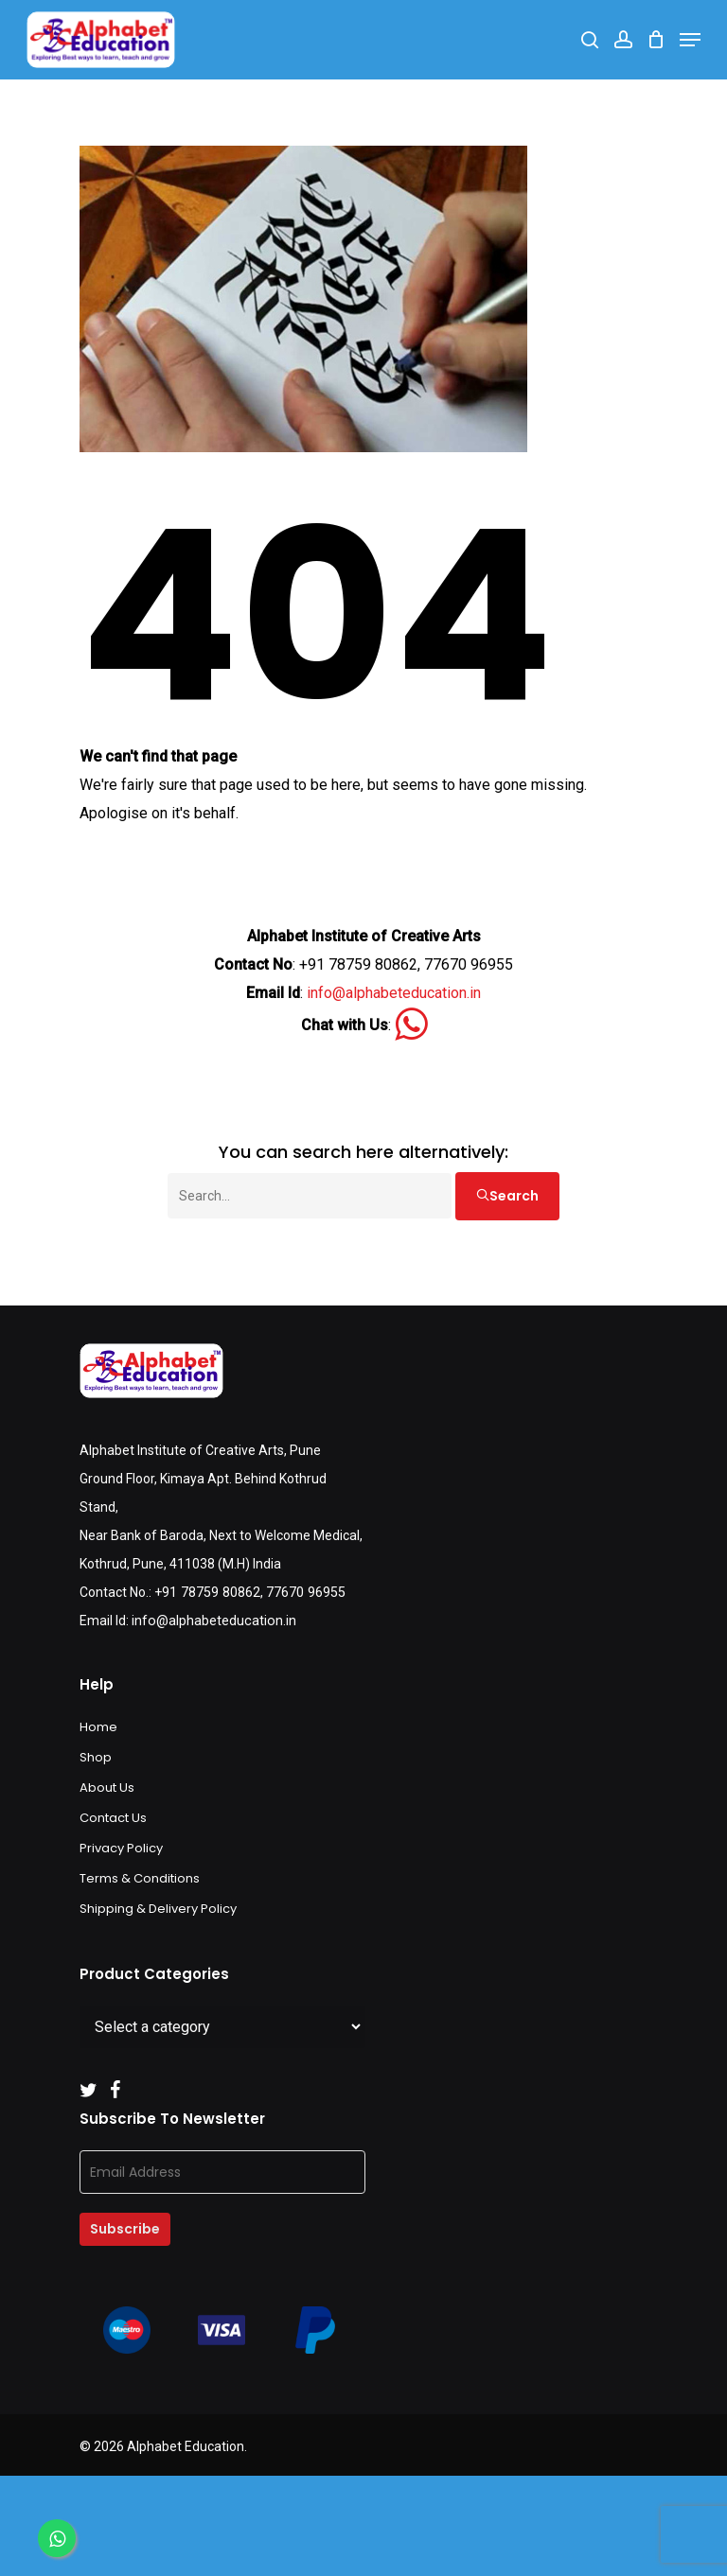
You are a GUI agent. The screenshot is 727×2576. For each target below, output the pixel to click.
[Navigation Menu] (690, 39)
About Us (107, 1787)
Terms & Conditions (140, 1878)
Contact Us (113, 1818)
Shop (96, 1757)
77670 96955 (303, 1592)
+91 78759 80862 (206, 1592)
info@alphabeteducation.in (394, 993)
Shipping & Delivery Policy (158, 1909)
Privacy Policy (121, 1848)
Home (98, 1727)
